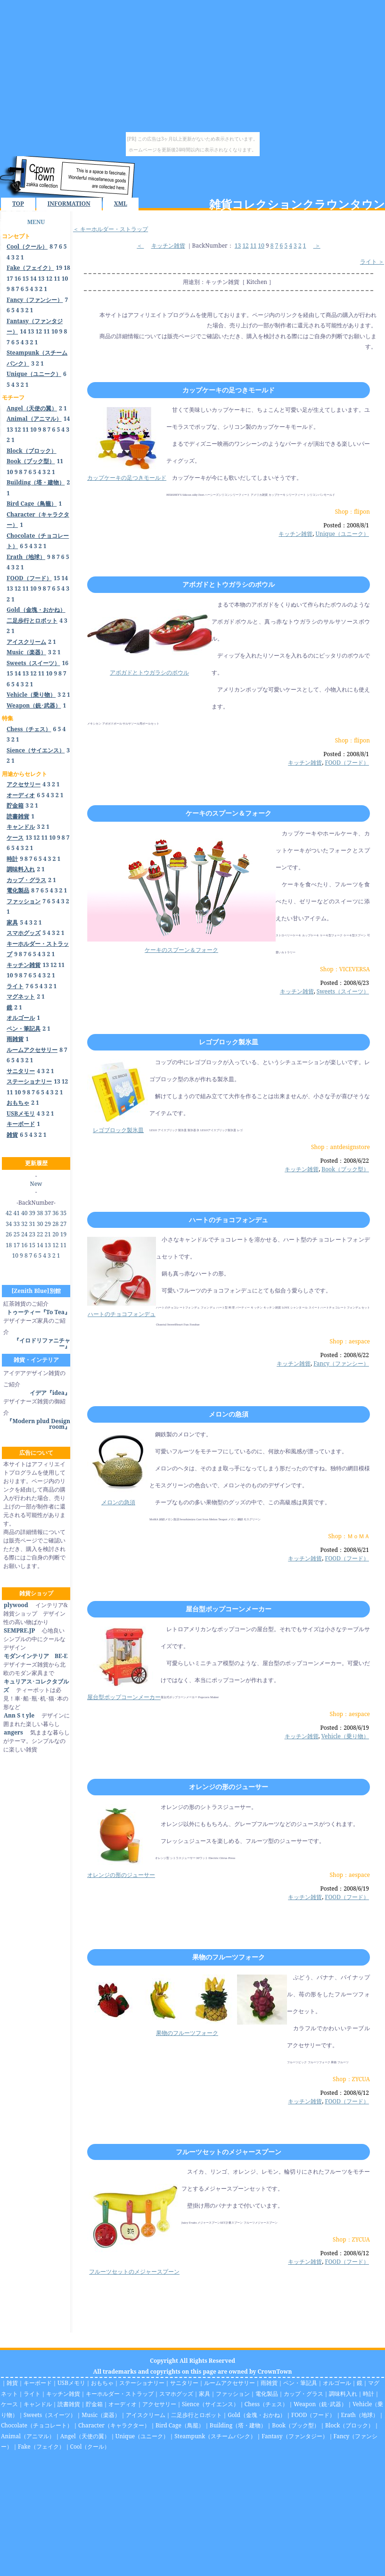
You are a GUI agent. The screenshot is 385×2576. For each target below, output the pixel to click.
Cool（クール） (90, 2447)
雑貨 (12, 2383)
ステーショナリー (141, 2383)
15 (25, 279)
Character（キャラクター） (114, 2425)
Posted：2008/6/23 (344, 983)
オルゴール (337, 2383)
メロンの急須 (228, 1413)
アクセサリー (159, 2404)
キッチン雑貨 (168, 246)
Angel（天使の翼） (85, 2436)
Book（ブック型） (345, 1169)
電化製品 (266, 2394)
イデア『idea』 (50, 1393)
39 (32, 1213)
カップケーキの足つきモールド (228, 389)
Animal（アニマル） (28, 2436)
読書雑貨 (68, 2404)
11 (57, 279)
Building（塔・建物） (238, 2425)
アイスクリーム (145, 2415)
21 (48, 1234)
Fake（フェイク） (41, 2447)
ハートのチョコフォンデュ (228, 1219)
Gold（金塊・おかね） (257, 2415)
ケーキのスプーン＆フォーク (228, 813)
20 (55, 1234)
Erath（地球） (360, 2415)
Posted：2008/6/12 (344, 2093)
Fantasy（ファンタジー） (295, 2436)
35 (63, 1213)
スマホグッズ (176, 2394)
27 (63, 1224)
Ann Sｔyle (18, 1715)
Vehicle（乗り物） (345, 1736)
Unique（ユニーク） (342, 534)
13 (41, 279)
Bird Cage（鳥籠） (180, 2425)
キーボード (38, 2383)
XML (120, 204)
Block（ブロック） (349, 2425)
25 (16, 1234)
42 (9, 1213)
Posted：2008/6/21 (344, 1550)
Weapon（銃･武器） (320, 2404)
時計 (368, 2394)
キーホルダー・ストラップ (120, 2394)
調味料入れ (343, 2394)
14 (33, 279)
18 (67, 268)
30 (40, 1224)
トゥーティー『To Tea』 (38, 1312)
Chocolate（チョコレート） (37, 2425)
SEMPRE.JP (19, 1630)
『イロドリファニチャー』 (42, 1343)
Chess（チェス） (266, 2404)
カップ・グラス (303, 2394)
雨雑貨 (269, 2383)
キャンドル (38, 2404)
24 (24, 1234)
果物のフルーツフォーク (228, 1956)
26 (9, 1234)
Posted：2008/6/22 (344, 1161)
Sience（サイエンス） (210, 2404)
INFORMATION (69, 204)
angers (13, 1732)
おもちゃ (102, 2383)
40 (24, 1213)
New (36, 1184)
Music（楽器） (101, 2415)
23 (32, 1234)
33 (16, 1224)
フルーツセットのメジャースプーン (228, 2151)
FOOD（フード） (347, 763)
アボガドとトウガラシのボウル (228, 584)
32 (24, 1224)
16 (18, 279)
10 (65, 279)
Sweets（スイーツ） (343, 991)
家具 (204, 2394)
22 (40, 1234)
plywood (15, 1605)
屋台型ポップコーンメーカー (228, 1608)
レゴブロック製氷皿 (228, 1041)
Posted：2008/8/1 (346, 525)
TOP (18, 204)
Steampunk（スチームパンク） (215, 2436)
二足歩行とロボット (196, 2415)
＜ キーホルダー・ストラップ (110, 229)
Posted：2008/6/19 (344, 1728)
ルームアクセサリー (229, 2383)
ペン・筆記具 (300, 2383)
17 (10, 279)
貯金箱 (94, 2404)
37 (48, 1213)
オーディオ (122, 2404)
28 (55, 1224)
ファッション (233, 2394)
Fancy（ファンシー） (341, 1363)
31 (32, 1224)
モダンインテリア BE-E (35, 1656)
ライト (32, 2394)
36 (55, 1213)
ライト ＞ (372, 262)
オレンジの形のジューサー (228, 1786)
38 (40, 1213)
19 (59, 268)
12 (49, 279)
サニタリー (184, 2383)
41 (16, 1213)
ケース (9, 2404)
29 (48, 1224)
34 (9, 1224)
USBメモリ (71, 2383)
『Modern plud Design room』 (38, 1424)
